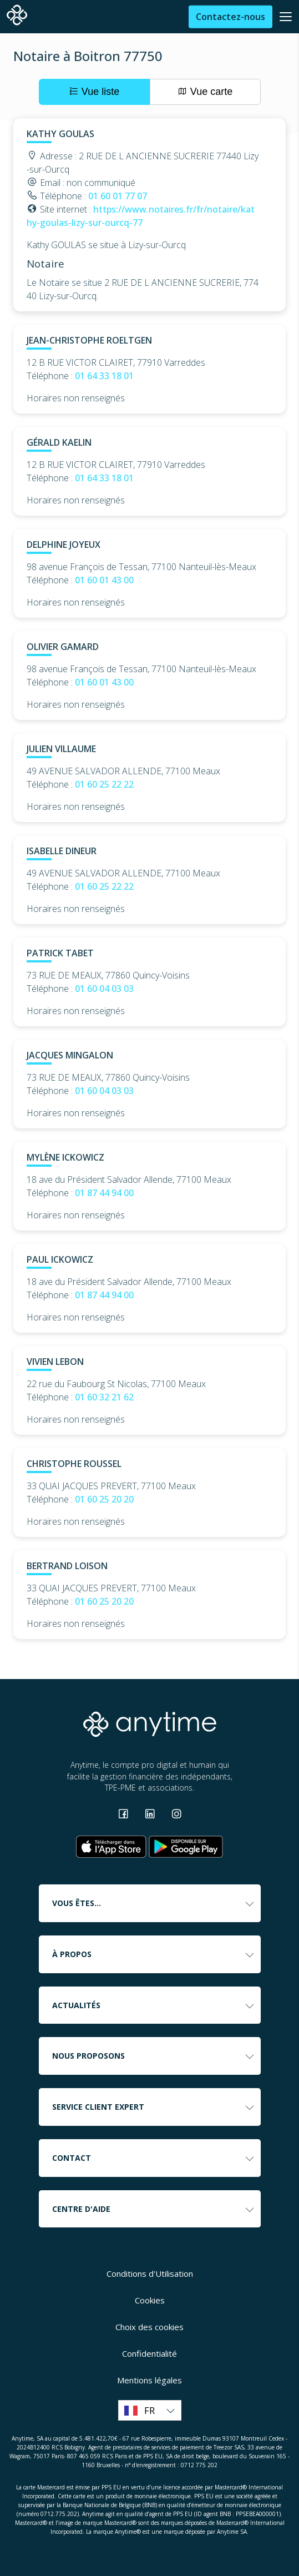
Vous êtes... (154, 1903)
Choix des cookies (149, 2326)
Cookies (150, 2300)
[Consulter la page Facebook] (124, 1815)
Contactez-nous (230, 17)
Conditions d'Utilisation (150, 2273)
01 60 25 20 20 (104, 1499)
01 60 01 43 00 (104, 580)
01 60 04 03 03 (104, 988)
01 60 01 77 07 (117, 196)
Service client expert (154, 2106)
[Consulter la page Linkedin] (151, 1815)
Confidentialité (149, 2353)
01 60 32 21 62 (104, 1397)
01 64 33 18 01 (104, 376)
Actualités (154, 2005)
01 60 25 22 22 (104, 784)
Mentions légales (149, 2380)
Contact (154, 2157)
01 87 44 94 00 (104, 1193)
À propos (154, 1954)
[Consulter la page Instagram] (176, 1815)
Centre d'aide (154, 2209)
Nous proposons (154, 2055)
